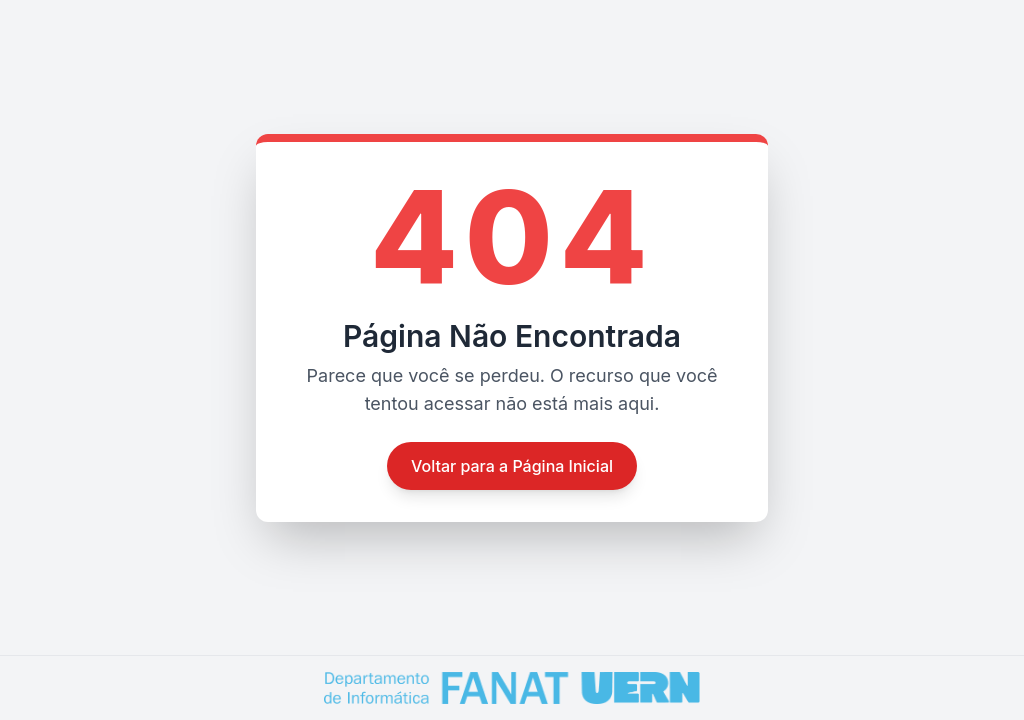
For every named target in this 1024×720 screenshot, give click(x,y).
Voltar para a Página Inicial (512, 466)
